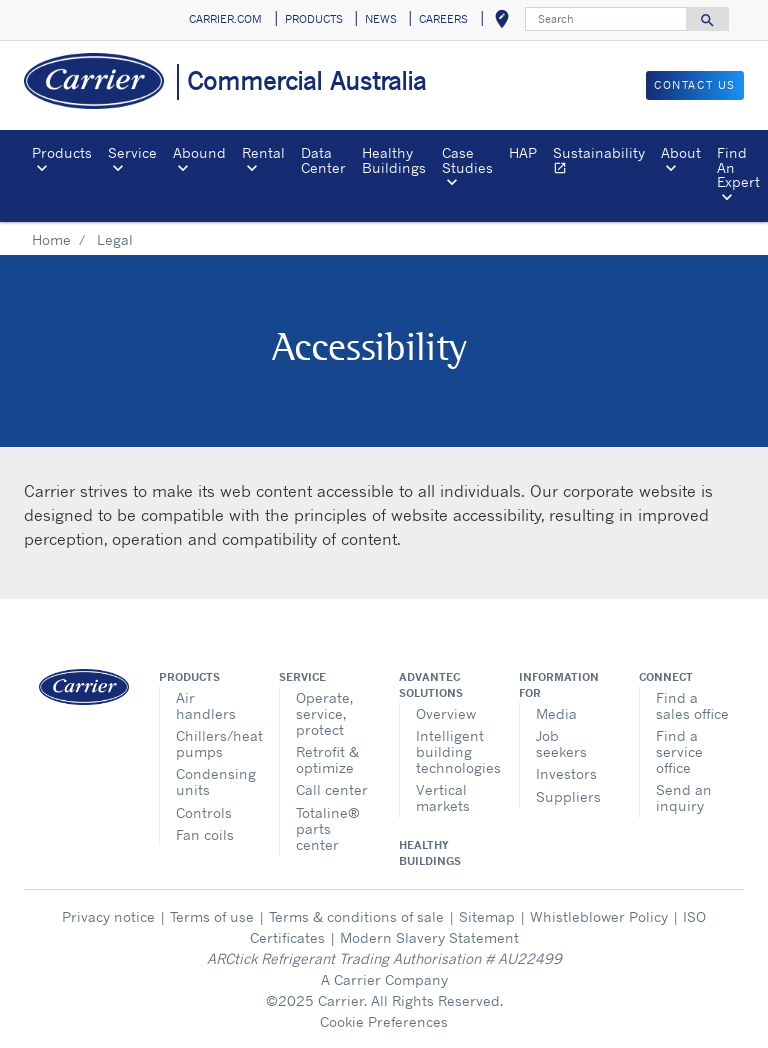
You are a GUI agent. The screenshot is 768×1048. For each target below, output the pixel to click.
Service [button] (132, 152)
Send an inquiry (684, 797)
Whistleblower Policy (599, 916)
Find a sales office (692, 705)
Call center (332, 789)
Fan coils (205, 834)
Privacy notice (108, 916)
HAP (523, 152)
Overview (446, 713)
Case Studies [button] (467, 159)
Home (51, 239)
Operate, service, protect (324, 713)
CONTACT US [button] (695, 85)
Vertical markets (443, 797)
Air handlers (206, 705)
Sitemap (487, 916)
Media (556, 713)
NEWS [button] (381, 19)
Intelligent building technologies (452, 751)
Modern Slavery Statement (429, 937)
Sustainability (603, 162)
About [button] (681, 152)
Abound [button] (199, 152)
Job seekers (561, 743)
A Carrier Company (384, 979)
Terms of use (212, 916)
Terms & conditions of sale (356, 916)
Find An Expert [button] (738, 167)
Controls (204, 812)
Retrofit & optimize (327, 759)
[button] (502, 21)
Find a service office (679, 751)
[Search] (606, 19)
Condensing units (212, 781)
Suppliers (568, 796)
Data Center (323, 159)
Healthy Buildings (394, 159)
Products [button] (62, 152)
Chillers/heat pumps (212, 743)
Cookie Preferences (384, 1021)
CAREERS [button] (443, 19)
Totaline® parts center (328, 828)
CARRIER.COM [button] (225, 19)
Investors (566, 773)
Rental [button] (263, 152)
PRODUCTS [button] (314, 19)
